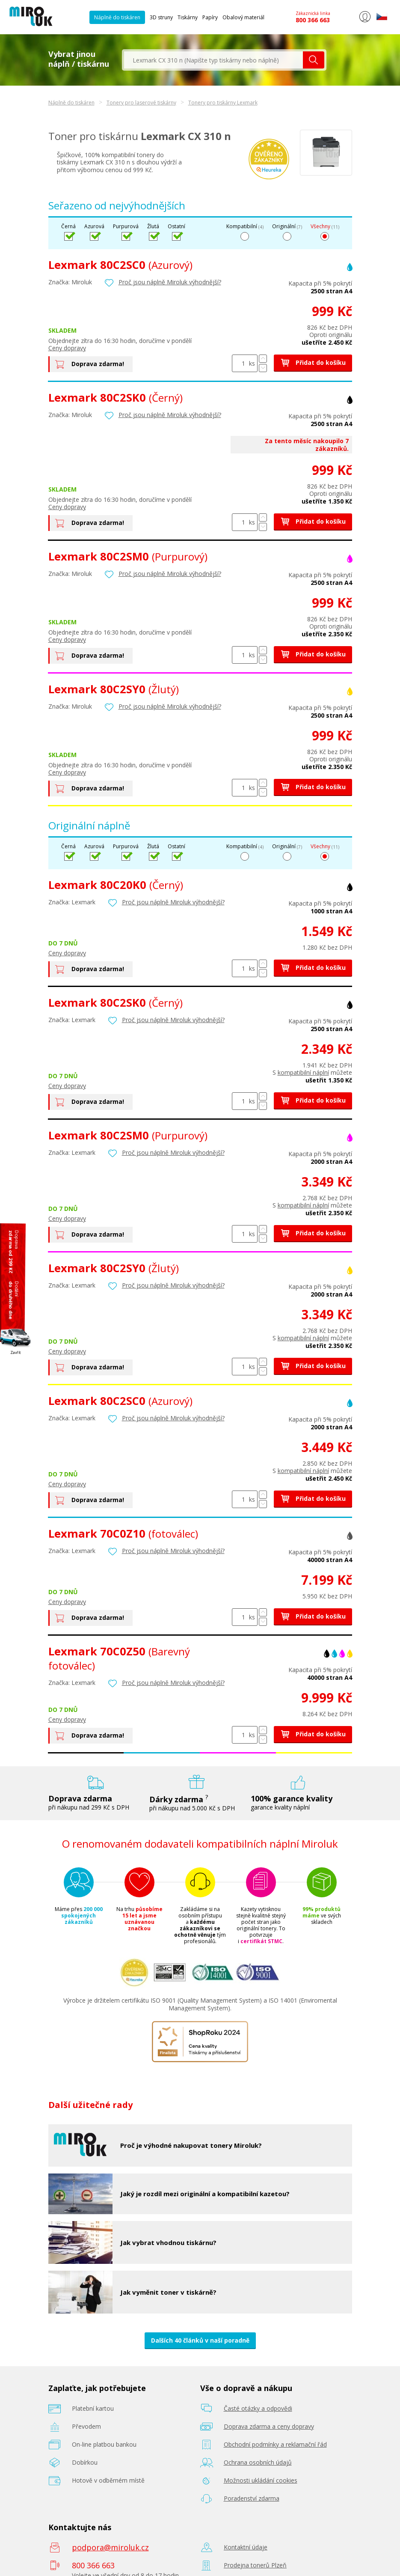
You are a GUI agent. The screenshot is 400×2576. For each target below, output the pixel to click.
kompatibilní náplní (303, 1072)
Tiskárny (188, 17)
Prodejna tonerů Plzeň (255, 2565)
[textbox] (213, 60)
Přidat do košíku (313, 362)
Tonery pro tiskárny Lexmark (223, 102)
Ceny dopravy (67, 348)
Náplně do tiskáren (117, 17)
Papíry (210, 17)
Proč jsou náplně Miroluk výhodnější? (170, 282)
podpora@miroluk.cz (110, 2547)
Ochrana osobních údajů (258, 2462)
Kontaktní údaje (245, 2547)
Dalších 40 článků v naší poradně (200, 2340)
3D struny (161, 17)
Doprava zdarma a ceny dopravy (269, 2426)
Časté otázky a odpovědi (258, 2408)
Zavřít (15, 1352)
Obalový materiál (243, 17)
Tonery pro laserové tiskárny (141, 102)
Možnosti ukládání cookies (260, 2480)
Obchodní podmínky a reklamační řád (275, 2444)
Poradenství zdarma (251, 2498)
